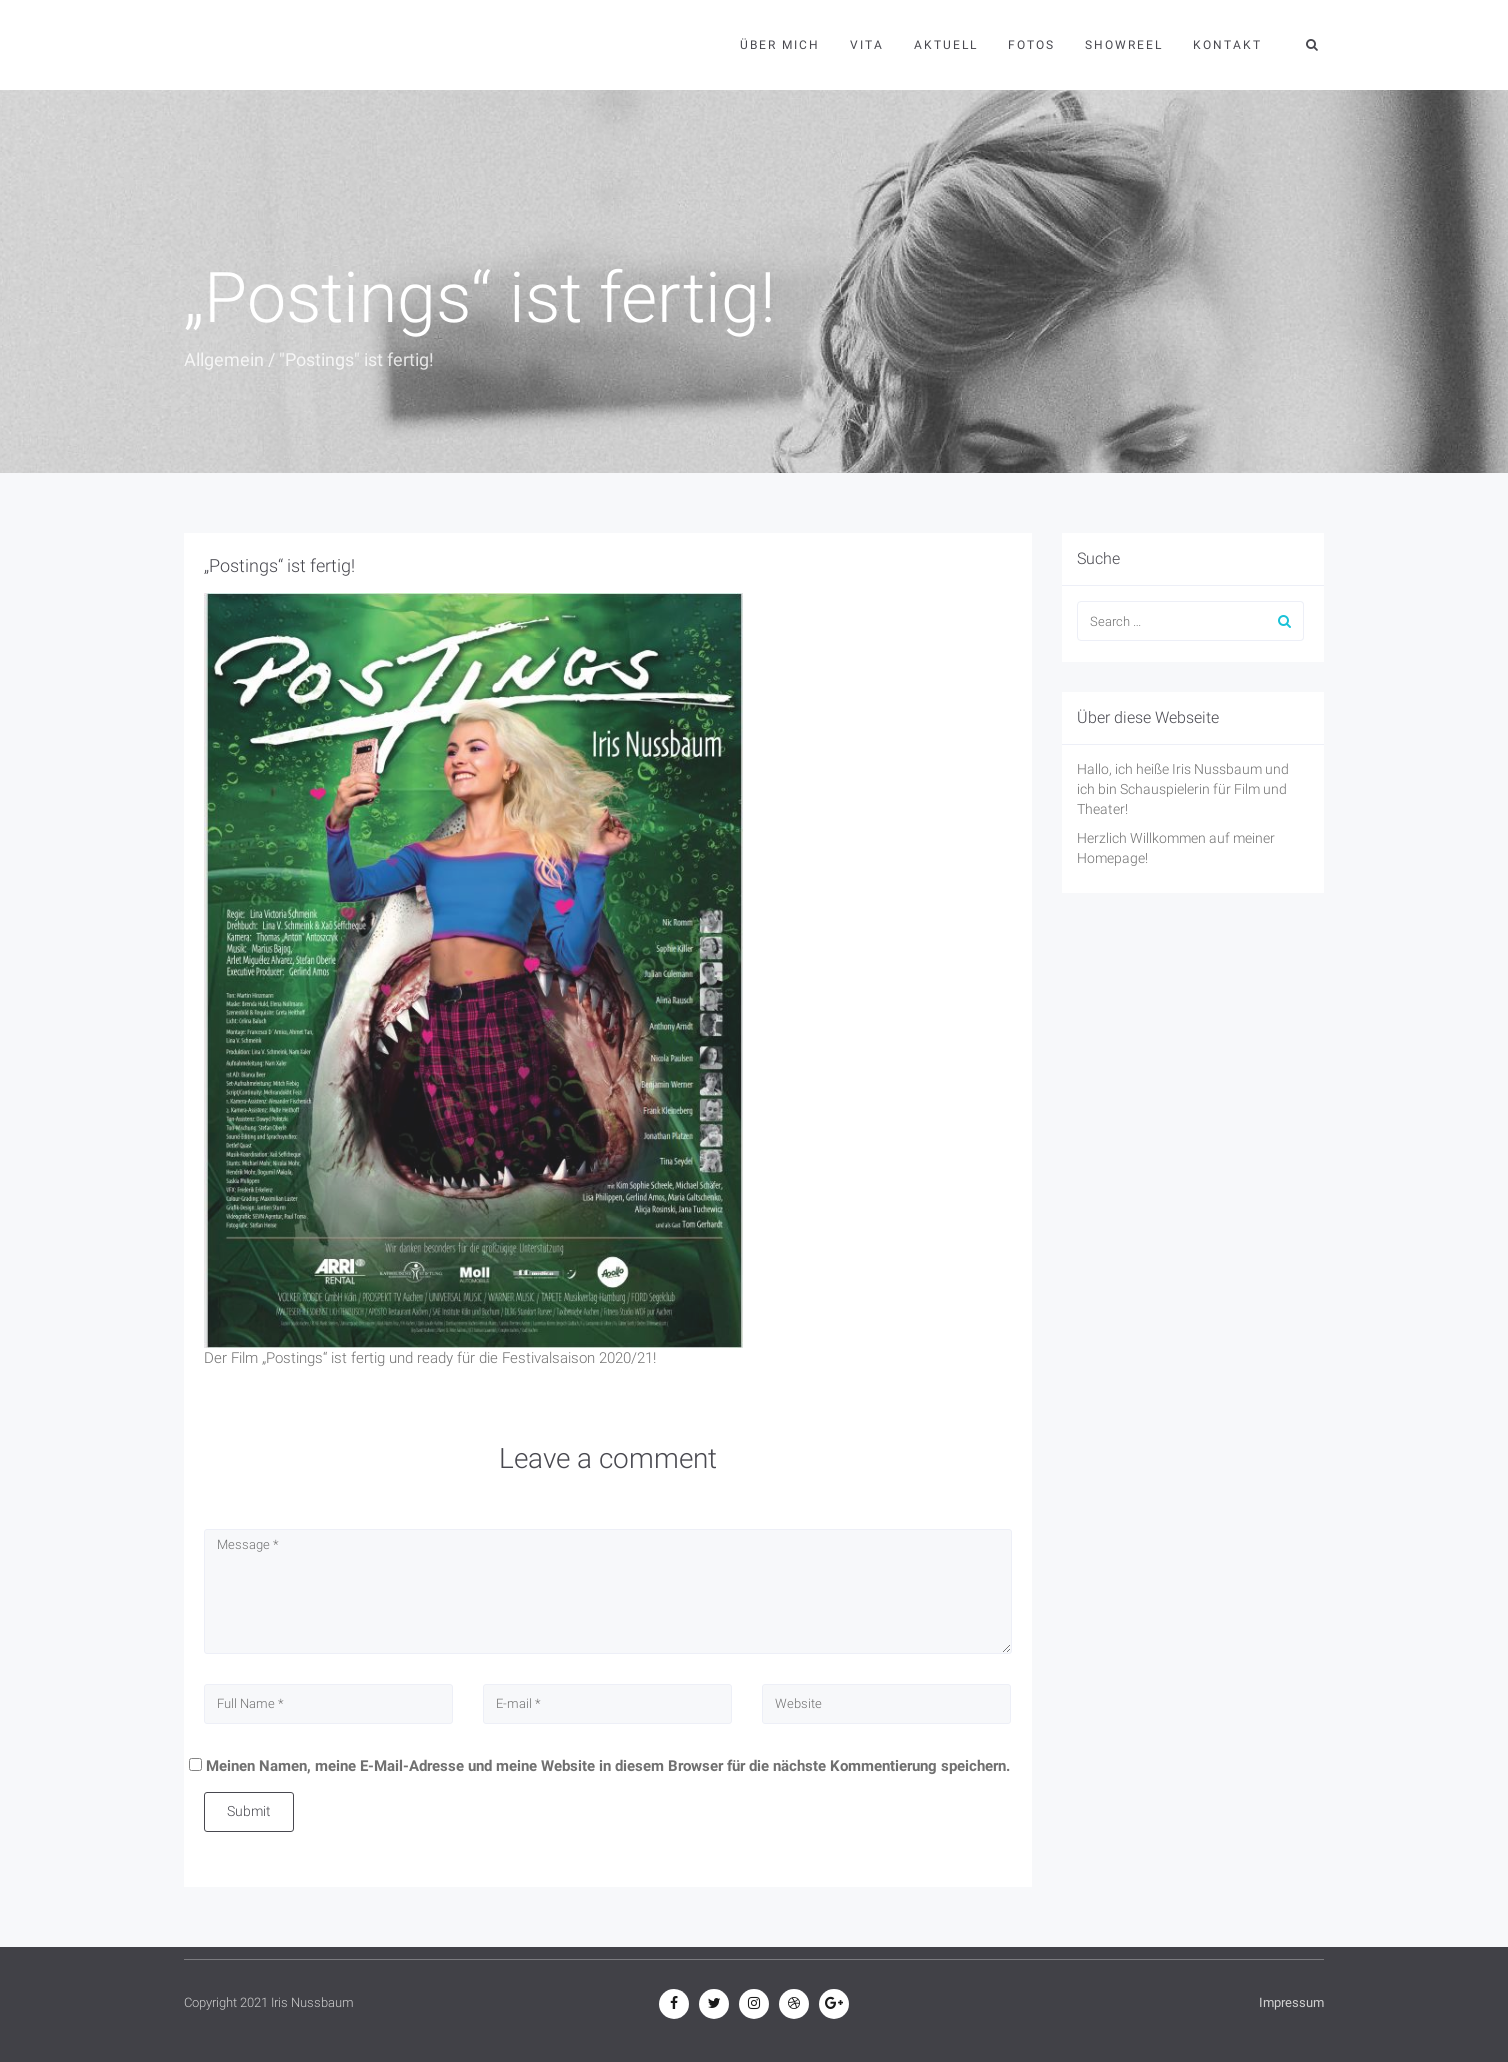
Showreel (1124, 45)
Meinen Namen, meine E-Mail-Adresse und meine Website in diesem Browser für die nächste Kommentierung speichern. (608, 1766)
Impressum (1291, 2002)
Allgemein (224, 359)
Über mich (780, 45)
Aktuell (946, 45)
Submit (249, 1811)
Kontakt (1227, 45)
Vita (867, 45)
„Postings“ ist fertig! (279, 565)
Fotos (1031, 45)
